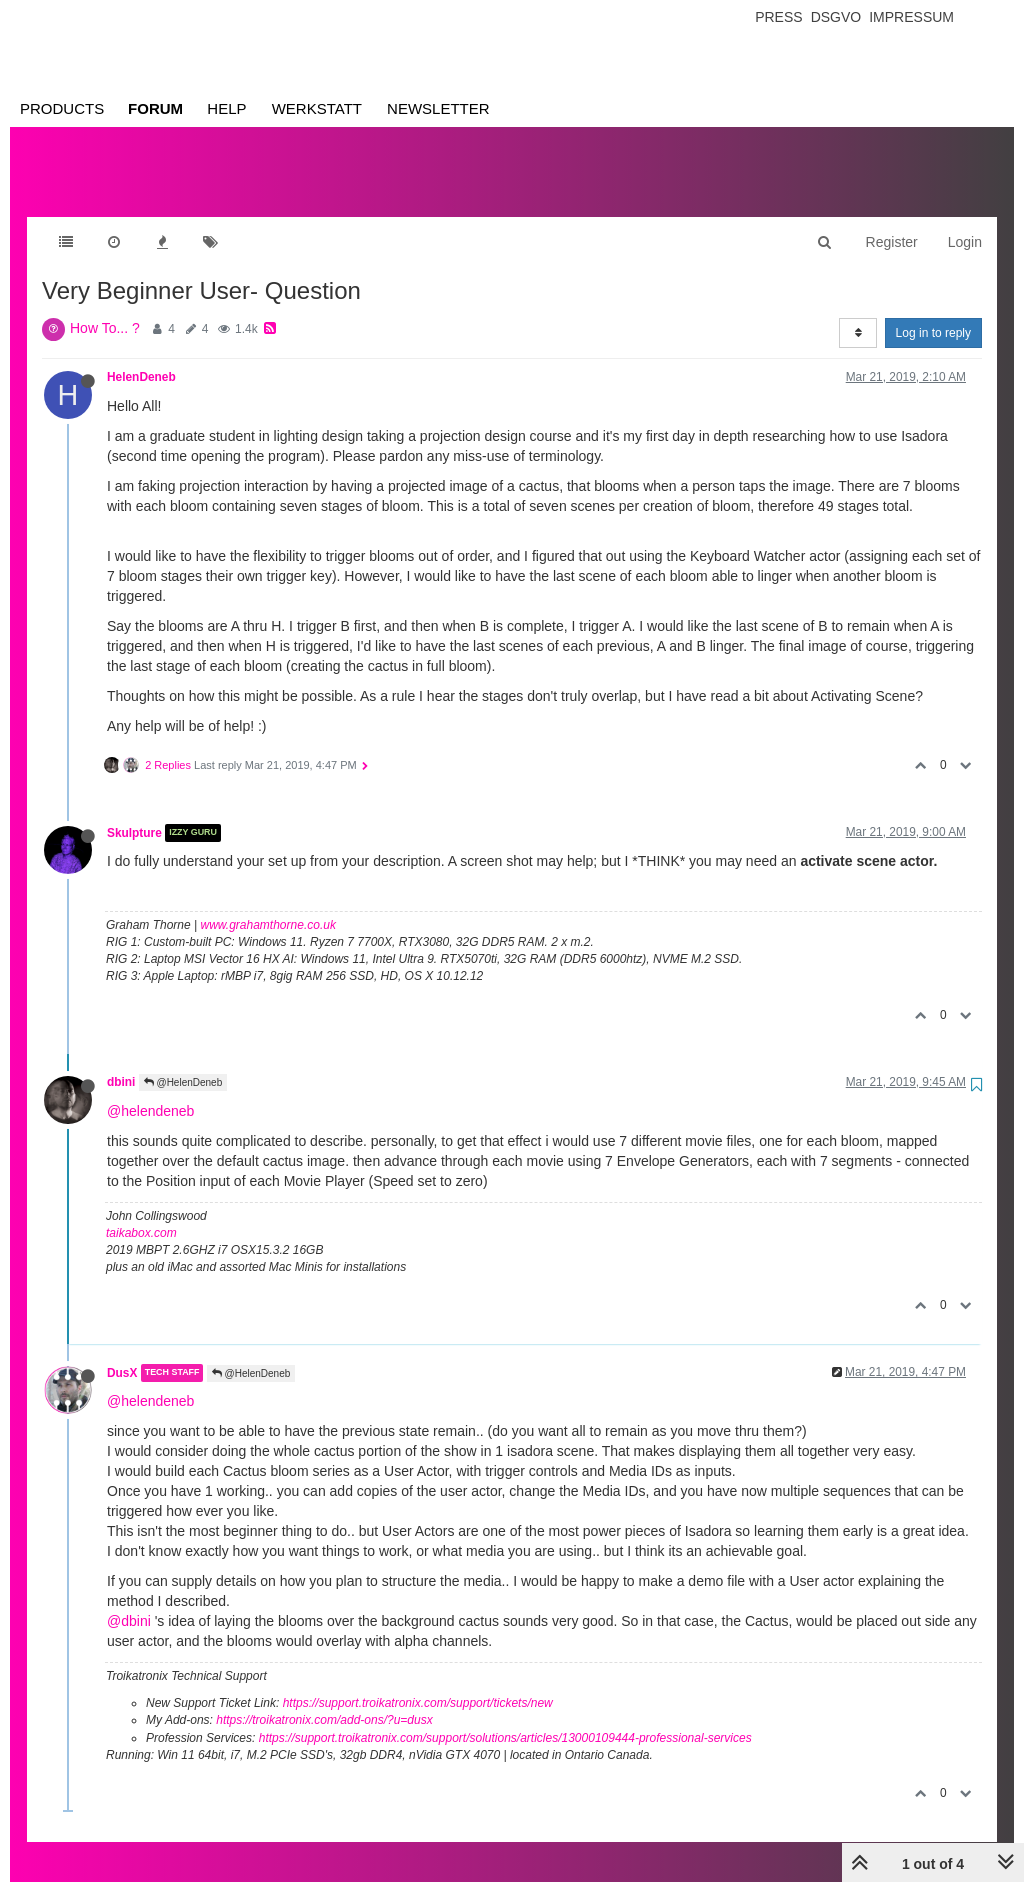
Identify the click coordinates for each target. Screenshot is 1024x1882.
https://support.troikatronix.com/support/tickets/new (418, 1683)
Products (62, 108)
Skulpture (134, 813)
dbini (121, 1062)
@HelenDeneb (183, 1062)
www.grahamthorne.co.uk (268, 905)
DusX (122, 1353)
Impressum (911, 17)
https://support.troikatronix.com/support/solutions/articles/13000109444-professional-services (505, 1718)
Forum (155, 108)
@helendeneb (150, 1091)
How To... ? (105, 308)
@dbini (129, 1601)
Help (226, 108)
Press (778, 17)
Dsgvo (836, 17)
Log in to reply (933, 313)
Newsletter (438, 108)
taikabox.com (141, 1213)
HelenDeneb (141, 357)
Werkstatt (317, 108)
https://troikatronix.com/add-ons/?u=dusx (324, 1700)
